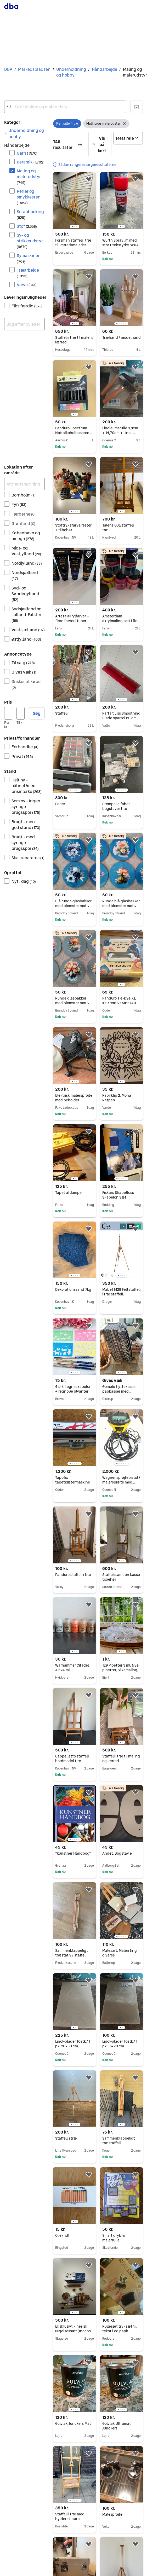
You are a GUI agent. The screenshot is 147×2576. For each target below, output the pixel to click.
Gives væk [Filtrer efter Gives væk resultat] (24, 672)
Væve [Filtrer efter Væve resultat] (27, 285)
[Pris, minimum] (8, 713)
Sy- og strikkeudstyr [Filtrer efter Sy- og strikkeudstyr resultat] (30, 240)
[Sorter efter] (128, 138)
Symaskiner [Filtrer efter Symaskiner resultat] (28, 258)
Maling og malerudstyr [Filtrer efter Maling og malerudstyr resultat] (29, 176)
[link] (24, 133)
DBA (8, 69)
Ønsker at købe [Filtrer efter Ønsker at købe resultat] (26, 684)
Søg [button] (37, 713)
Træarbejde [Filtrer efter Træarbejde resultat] (28, 273)
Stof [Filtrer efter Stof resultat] (27, 226)
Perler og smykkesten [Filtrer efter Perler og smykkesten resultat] (29, 197)
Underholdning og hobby (71, 72)
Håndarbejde (104, 69)
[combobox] (65, 107)
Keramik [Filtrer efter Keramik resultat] (30, 162)
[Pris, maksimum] (20, 713)
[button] (136, 107)
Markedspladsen (34, 69)
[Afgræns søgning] (24, 484)
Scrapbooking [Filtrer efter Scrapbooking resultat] (30, 214)
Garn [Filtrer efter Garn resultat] (27, 153)
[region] (74, 200)
